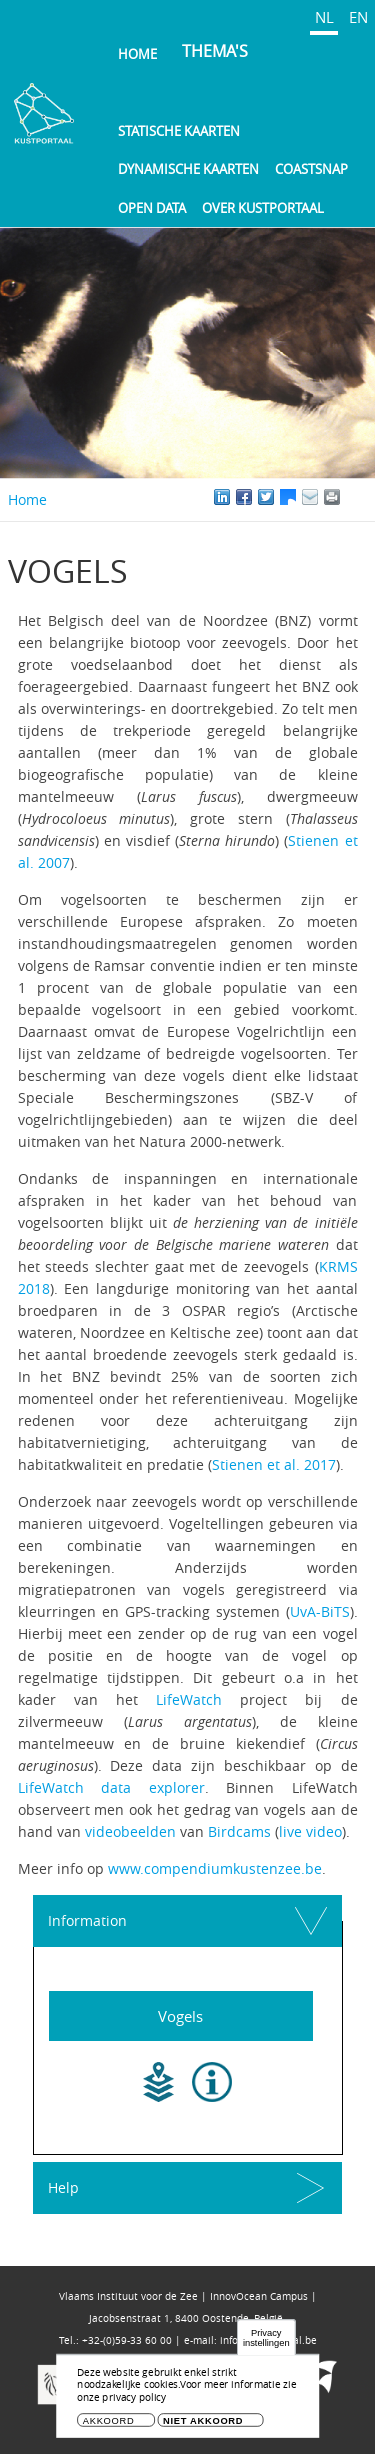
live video (310, 1831)
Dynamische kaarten (188, 169)
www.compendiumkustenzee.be (215, 1868)
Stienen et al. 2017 (274, 1464)
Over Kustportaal (263, 208)
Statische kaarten (179, 131)
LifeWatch (189, 1699)
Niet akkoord (203, 2424)
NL (324, 17)
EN (358, 17)
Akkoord (109, 2424)
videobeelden (130, 1831)
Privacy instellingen (266, 2341)
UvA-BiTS (320, 1611)
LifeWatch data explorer (111, 1787)
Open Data (152, 208)
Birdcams (239, 1831)
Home (137, 54)
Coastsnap (311, 169)
